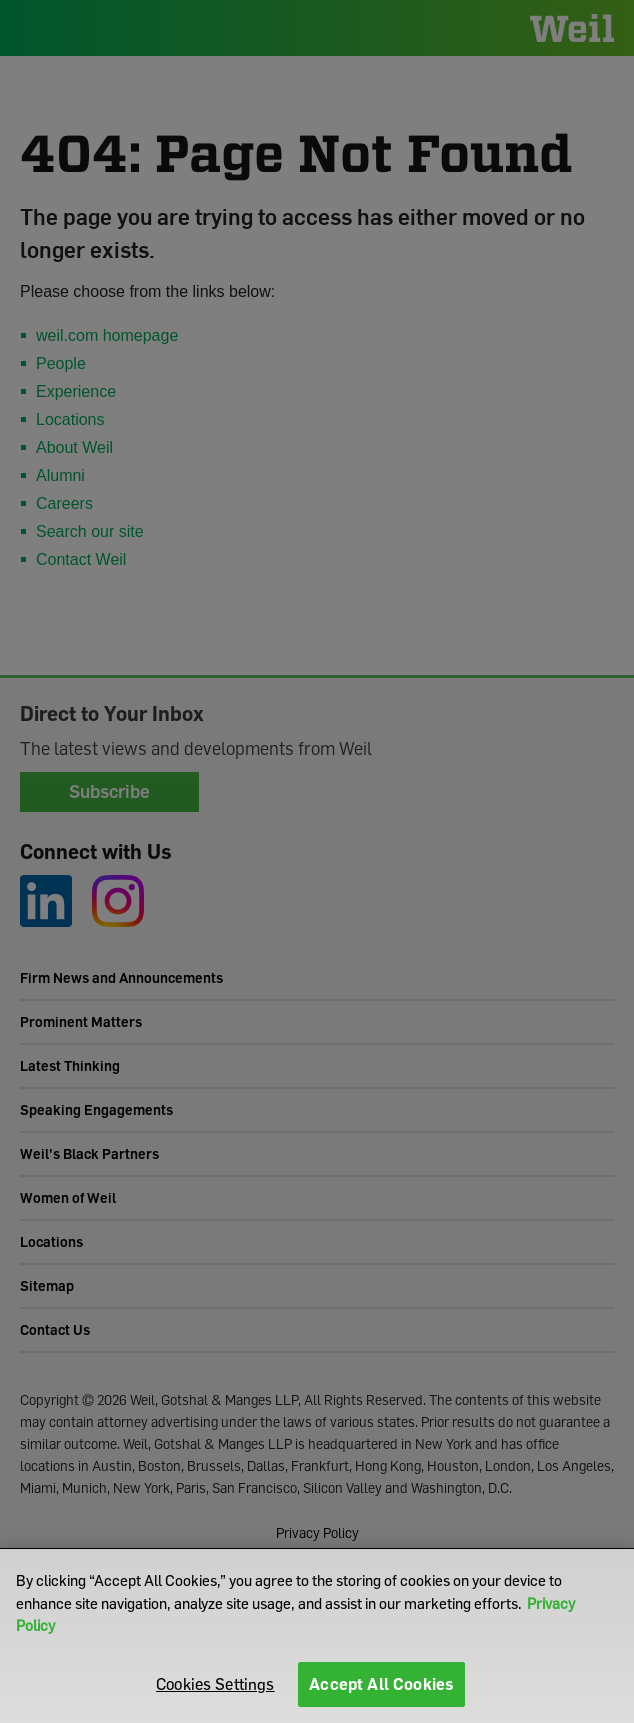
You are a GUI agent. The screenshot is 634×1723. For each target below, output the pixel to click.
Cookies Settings (215, 1684)
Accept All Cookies (381, 1684)
